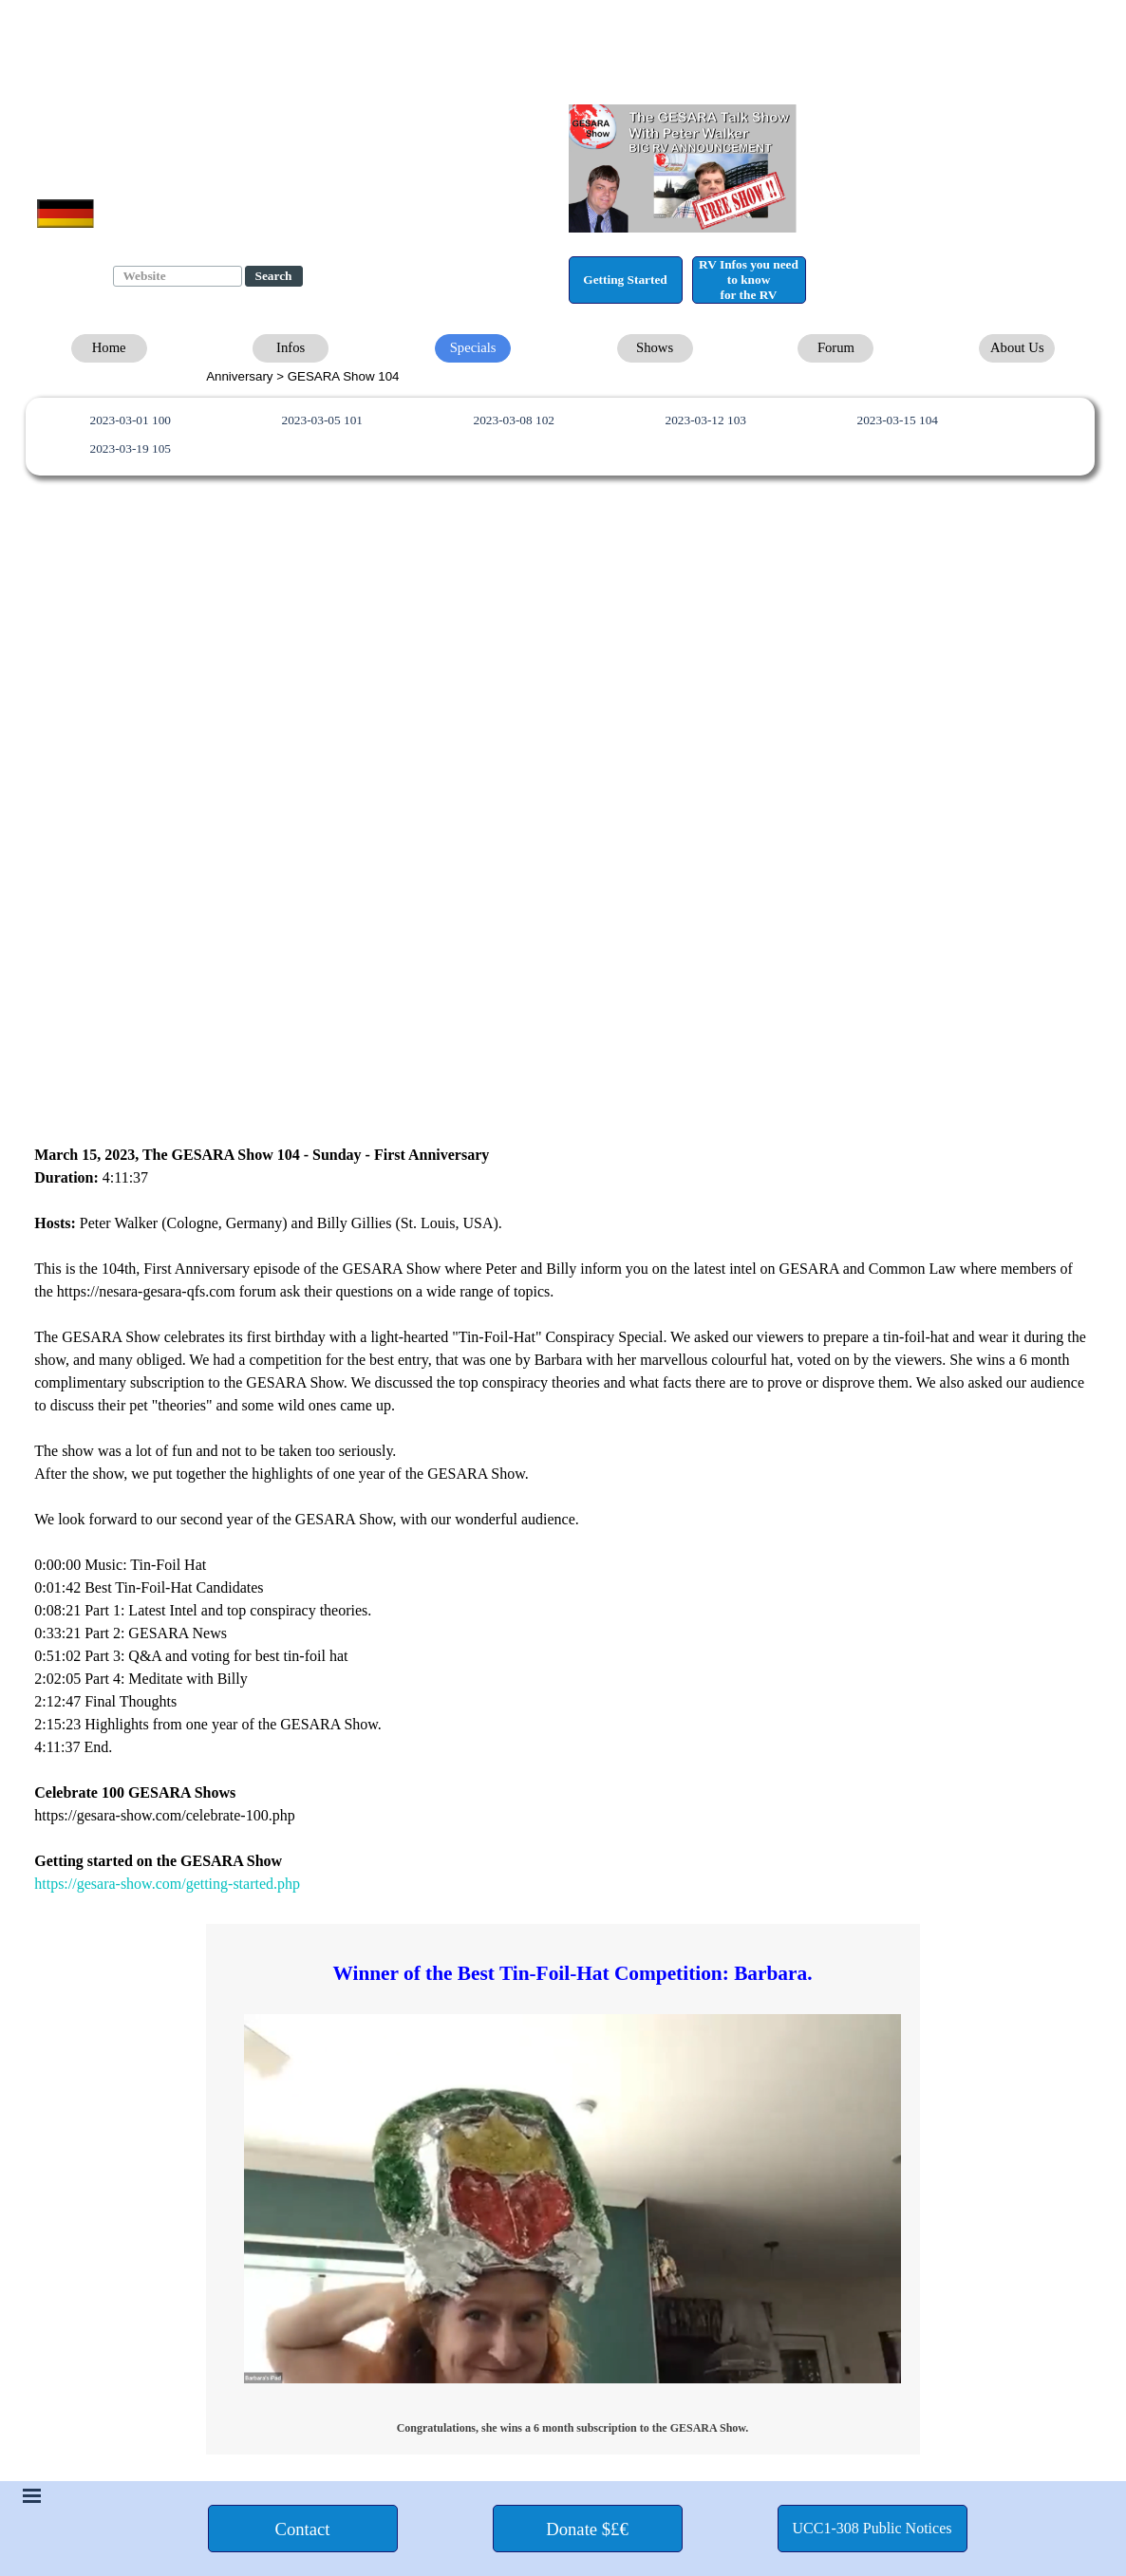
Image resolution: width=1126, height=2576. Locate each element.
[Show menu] (32, 2495)
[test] (626, 280)
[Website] (177, 276)
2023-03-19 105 (130, 448)
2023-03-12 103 (705, 420)
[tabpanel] (566, 375)
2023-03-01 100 (130, 420)
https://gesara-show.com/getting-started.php (167, 1884)
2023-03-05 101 (322, 420)
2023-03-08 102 (513, 420)
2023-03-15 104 (897, 420)
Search (273, 276)
